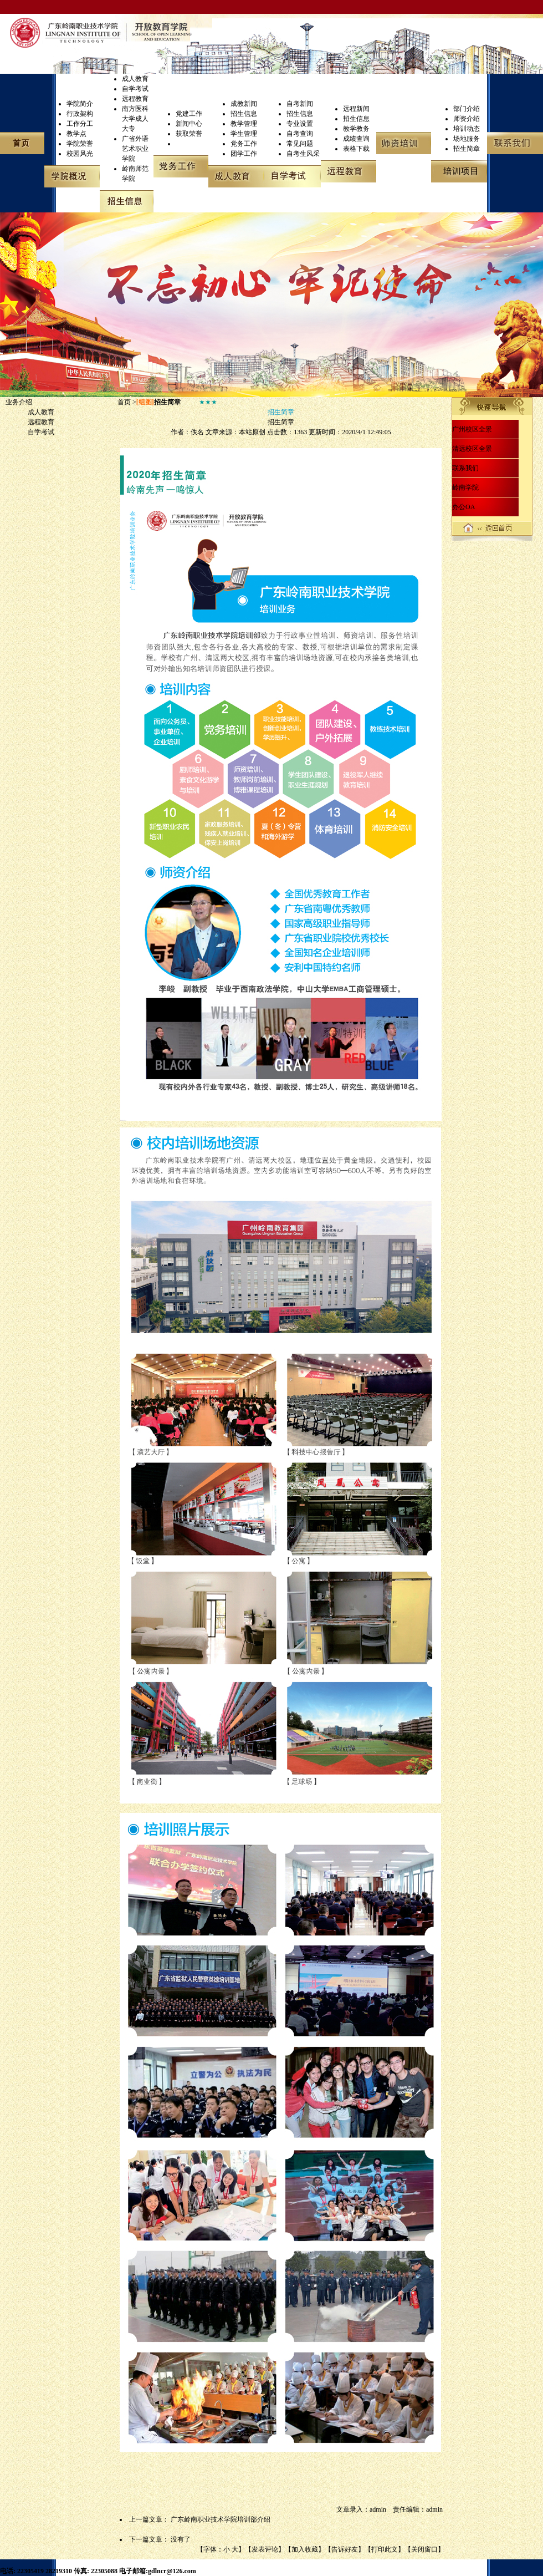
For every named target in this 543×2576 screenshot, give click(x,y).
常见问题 (299, 144)
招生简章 (466, 149)
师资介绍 (466, 119)
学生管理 (243, 134)
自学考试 (135, 89)
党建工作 (189, 114)
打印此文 (384, 2549)
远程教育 (135, 99)
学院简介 (79, 104)
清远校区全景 (472, 449)
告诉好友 (344, 2549)
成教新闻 (243, 104)
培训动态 (466, 129)
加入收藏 (304, 2549)
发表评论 (265, 2549)
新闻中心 (189, 124)
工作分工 (79, 124)
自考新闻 (299, 104)
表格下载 (356, 149)
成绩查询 (356, 139)
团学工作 (243, 153)
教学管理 (243, 124)
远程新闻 (356, 109)
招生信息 (243, 114)
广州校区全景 (472, 429)
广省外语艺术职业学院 (135, 148)
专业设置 (299, 124)
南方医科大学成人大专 (135, 119)
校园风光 (79, 153)
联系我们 (465, 468)
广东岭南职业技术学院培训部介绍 (220, 2519)
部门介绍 (466, 109)
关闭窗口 (424, 2549)
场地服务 (466, 139)
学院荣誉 (79, 144)
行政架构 (79, 114)
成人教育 (135, 79)
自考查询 (299, 134)
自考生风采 (303, 153)
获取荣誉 (189, 134)
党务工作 (243, 144)
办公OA (463, 507)
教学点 (76, 134)
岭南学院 (465, 487)
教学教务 (356, 129)
